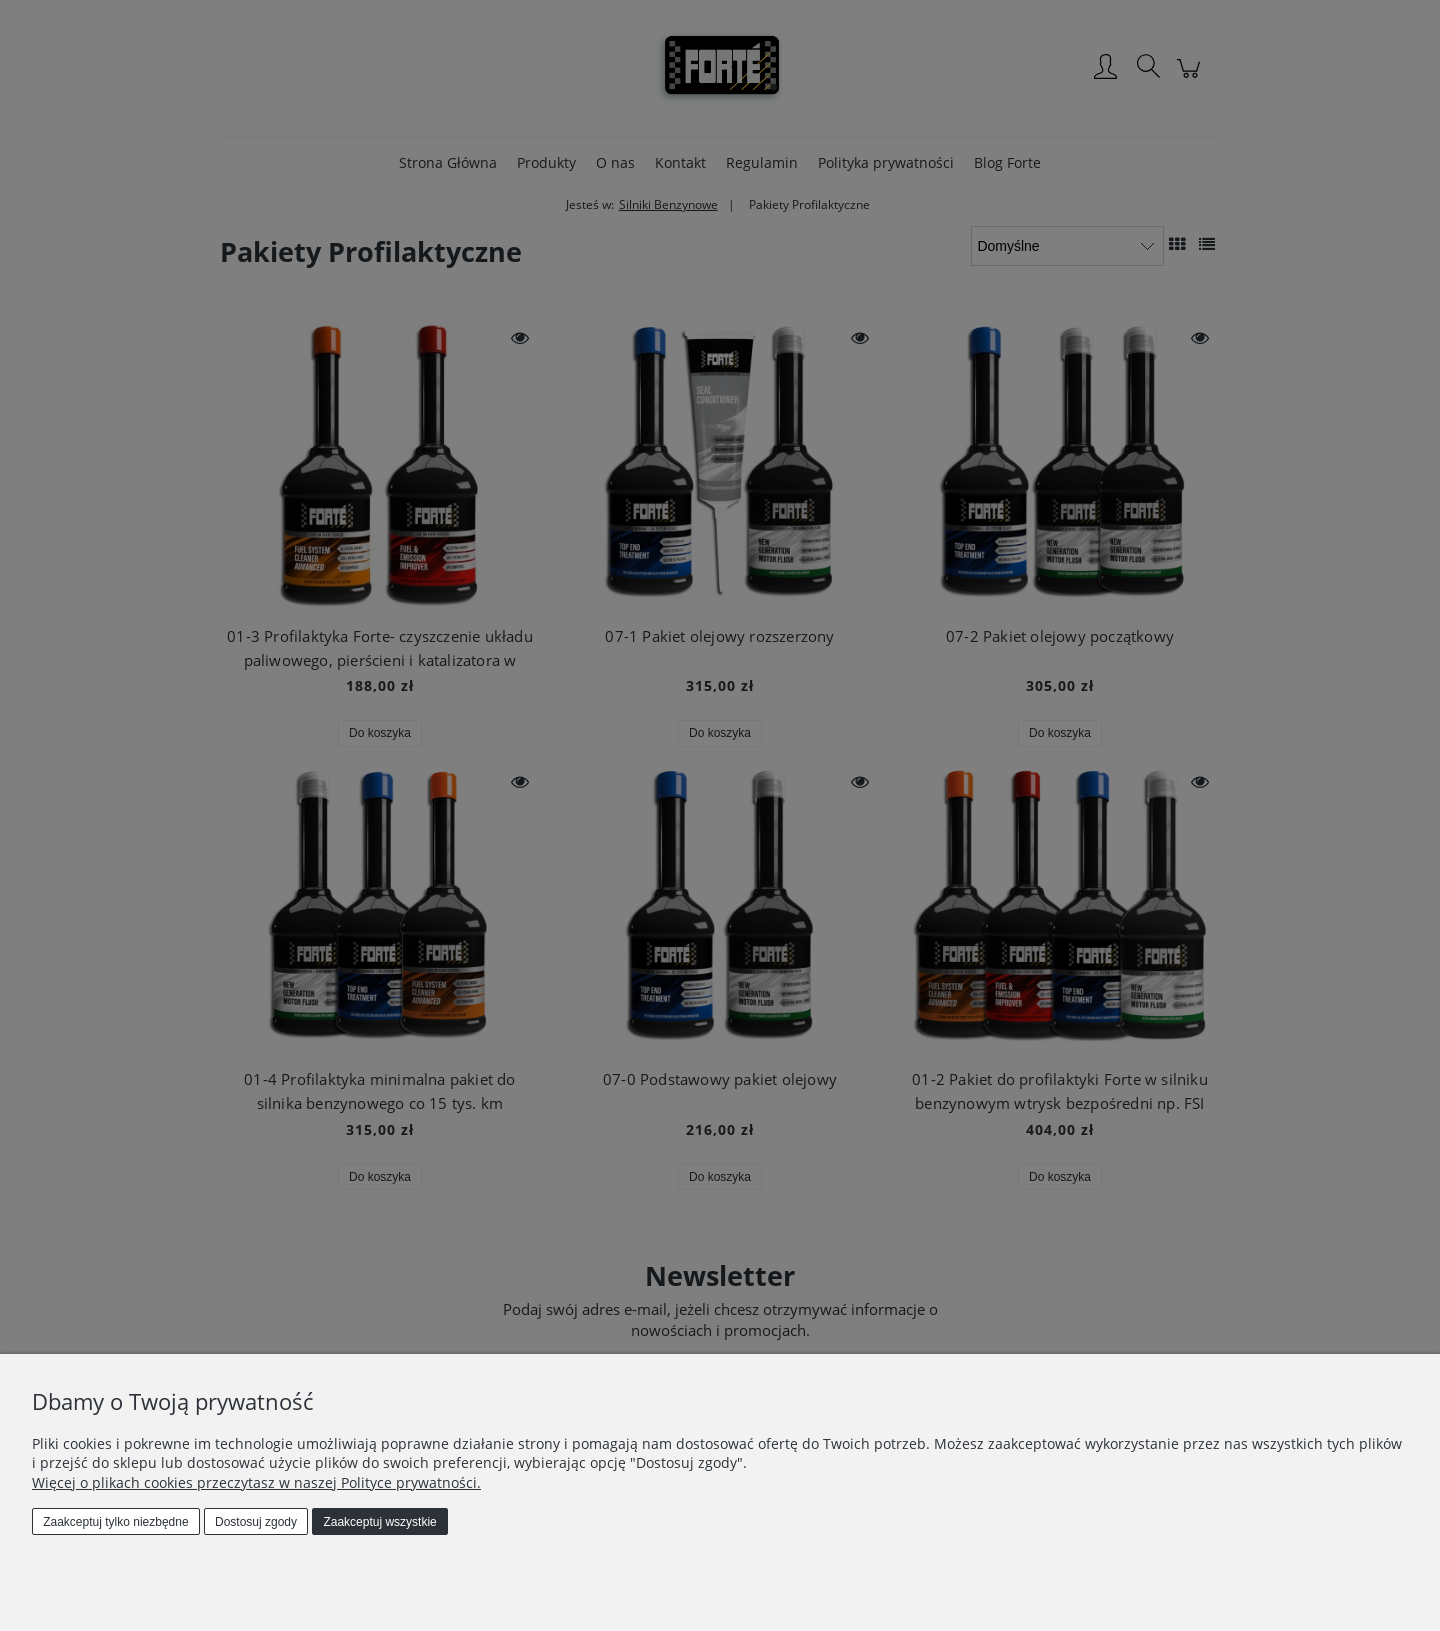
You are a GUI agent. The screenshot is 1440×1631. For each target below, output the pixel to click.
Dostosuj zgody (256, 1522)
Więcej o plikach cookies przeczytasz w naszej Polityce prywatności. (256, 1482)
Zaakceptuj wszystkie (379, 1522)
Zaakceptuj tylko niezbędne (115, 1522)
